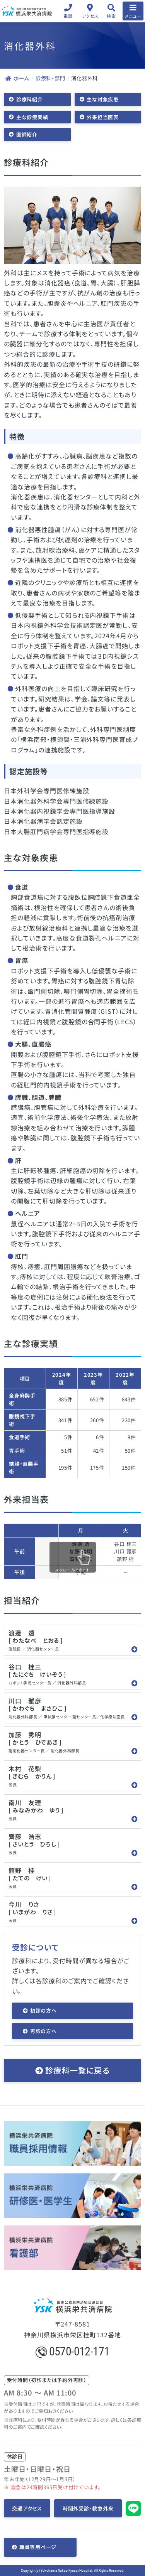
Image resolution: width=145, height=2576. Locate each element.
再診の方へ (43, 2031)
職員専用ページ (37, 2547)
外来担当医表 (103, 117)
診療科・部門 (50, 78)
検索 (111, 16)
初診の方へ (43, 2010)
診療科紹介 (29, 99)
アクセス (90, 16)
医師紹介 (27, 134)
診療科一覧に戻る (77, 2070)
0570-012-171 (73, 2351)
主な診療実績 (32, 117)
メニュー (133, 16)
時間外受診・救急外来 (88, 2508)
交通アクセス (27, 2508)
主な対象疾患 (103, 99)
